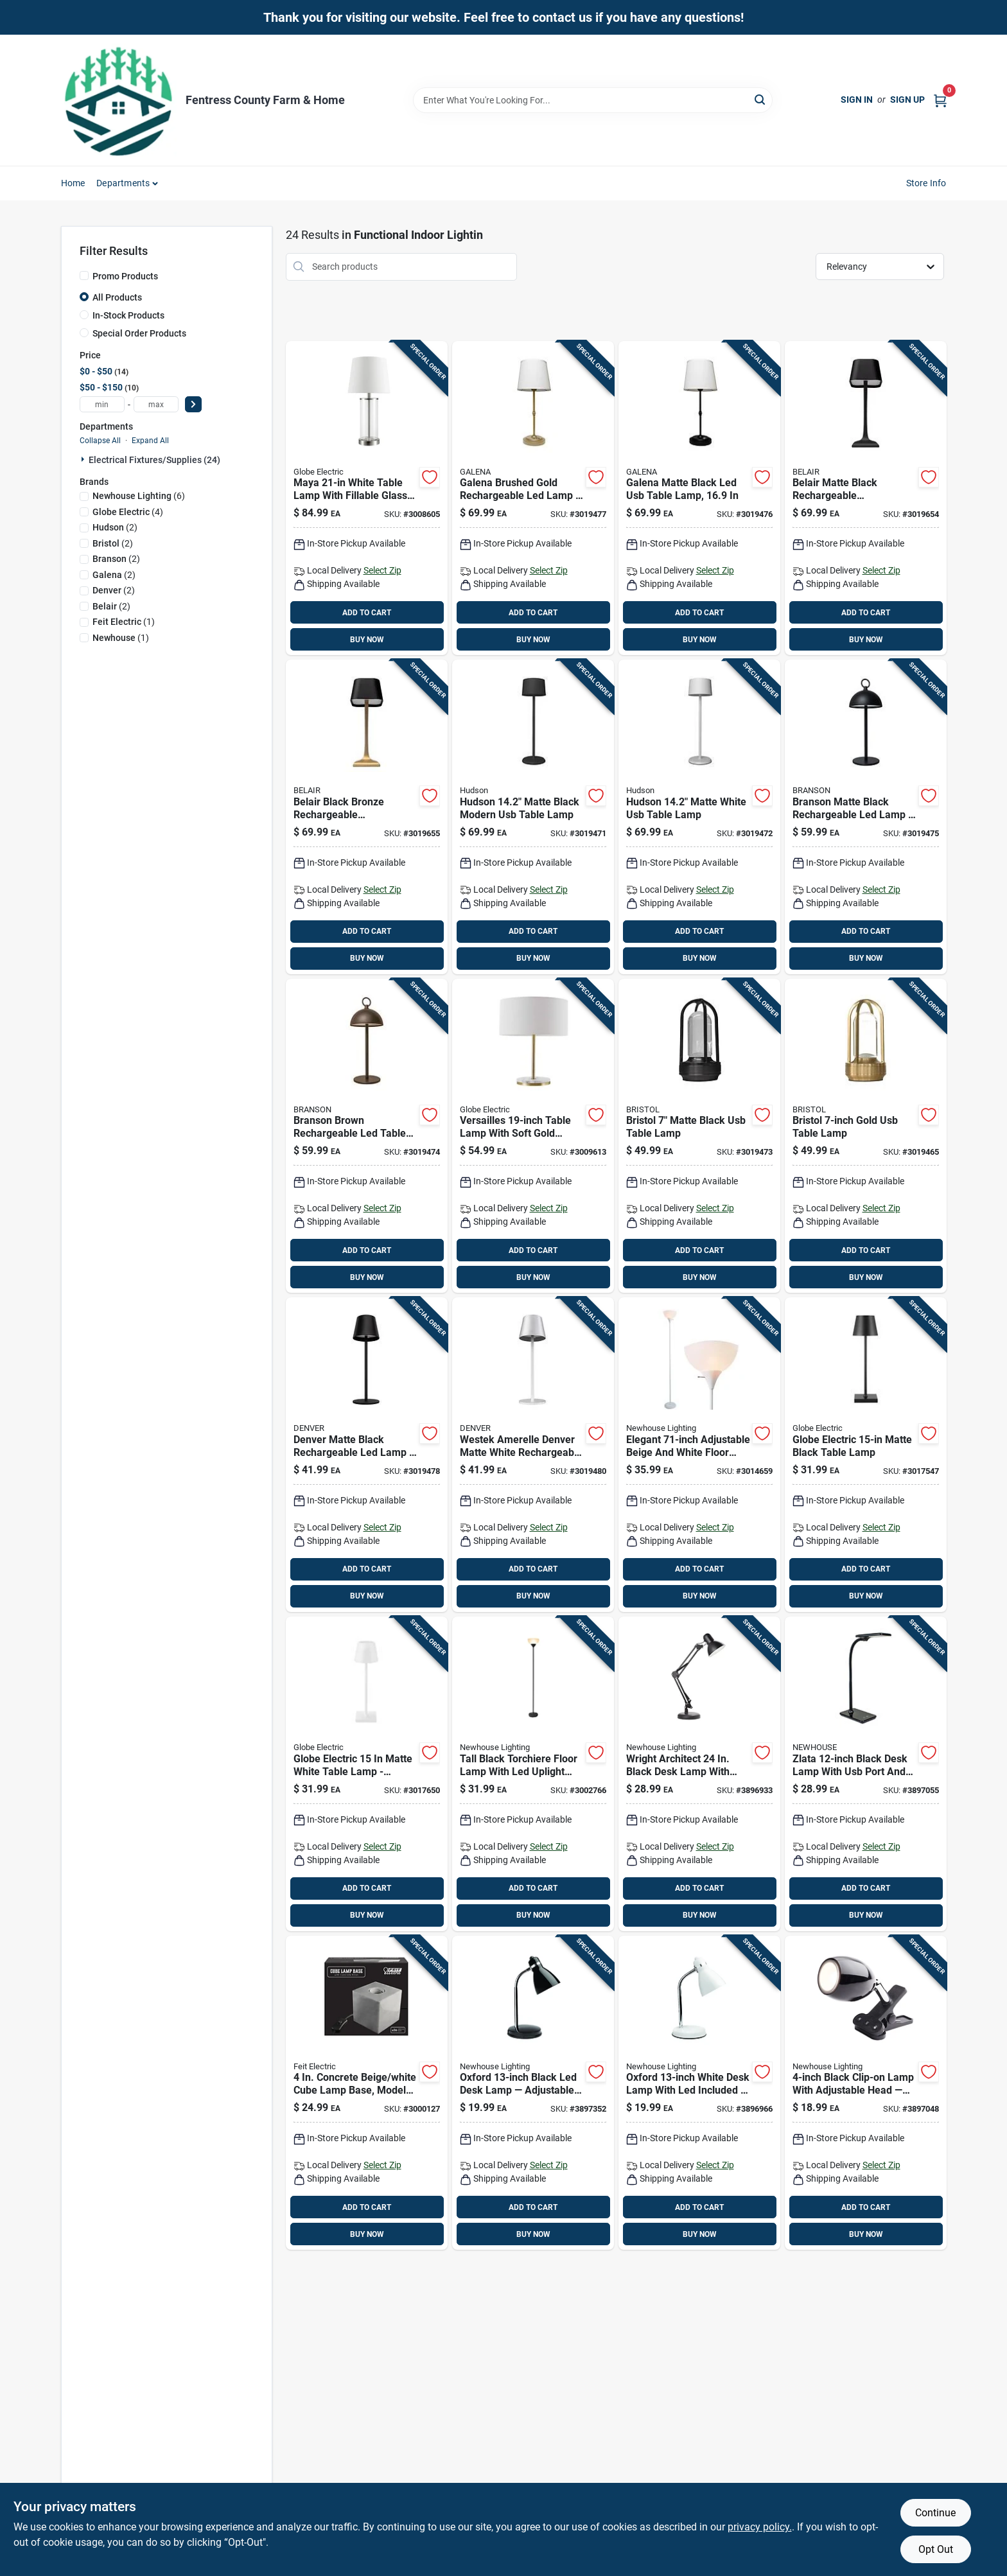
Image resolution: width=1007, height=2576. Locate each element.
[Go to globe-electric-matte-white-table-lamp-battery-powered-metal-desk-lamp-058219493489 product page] (367, 1774)
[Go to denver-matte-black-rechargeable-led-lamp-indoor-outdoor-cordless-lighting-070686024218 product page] (367, 1454)
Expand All (150, 440)
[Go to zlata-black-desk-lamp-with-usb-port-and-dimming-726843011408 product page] (866, 1774)
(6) (138, 496)
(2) (114, 527)
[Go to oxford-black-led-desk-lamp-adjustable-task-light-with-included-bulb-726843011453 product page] (533, 2093)
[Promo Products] (84, 275)
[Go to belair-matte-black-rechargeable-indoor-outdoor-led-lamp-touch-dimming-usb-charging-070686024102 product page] (866, 498)
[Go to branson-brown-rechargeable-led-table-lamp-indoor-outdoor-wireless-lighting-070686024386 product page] (367, 1136)
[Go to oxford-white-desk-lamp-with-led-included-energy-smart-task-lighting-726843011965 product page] (699, 2093)
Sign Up (907, 99)
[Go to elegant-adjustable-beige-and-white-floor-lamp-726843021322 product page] (699, 1454)
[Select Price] (193, 404)
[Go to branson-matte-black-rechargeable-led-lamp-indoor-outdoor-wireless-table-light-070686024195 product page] (866, 817)
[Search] (760, 99)
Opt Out (935, 2549)
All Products (117, 297)
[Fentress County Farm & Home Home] (119, 100)
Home (73, 183)
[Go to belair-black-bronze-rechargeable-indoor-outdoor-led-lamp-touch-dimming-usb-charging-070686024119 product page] (367, 817)
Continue (935, 2513)
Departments (123, 183)
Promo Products (125, 276)
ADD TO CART (366, 612)
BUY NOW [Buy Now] (367, 639)
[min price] (102, 404)
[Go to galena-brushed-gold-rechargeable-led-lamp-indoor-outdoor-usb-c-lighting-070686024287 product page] (533, 498)
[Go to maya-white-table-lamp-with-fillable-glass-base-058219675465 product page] (367, 498)
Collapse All (100, 440)
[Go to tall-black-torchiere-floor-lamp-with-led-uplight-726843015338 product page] (533, 1774)
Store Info (926, 183)
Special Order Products (139, 333)
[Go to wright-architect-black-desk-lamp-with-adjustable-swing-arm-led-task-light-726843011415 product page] (699, 1774)
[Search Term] (593, 100)
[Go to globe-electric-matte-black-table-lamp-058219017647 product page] (866, 1454)
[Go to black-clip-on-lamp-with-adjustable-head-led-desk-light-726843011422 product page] (866, 2093)
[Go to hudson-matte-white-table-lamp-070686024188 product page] (699, 817)
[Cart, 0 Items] (940, 100)
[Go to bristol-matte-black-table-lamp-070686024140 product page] (699, 1136)
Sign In (857, 99)
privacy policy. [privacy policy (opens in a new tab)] (760, 2527)
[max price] (156, 404)
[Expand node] (84, 459)
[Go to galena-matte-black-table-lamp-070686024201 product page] (699, 498)
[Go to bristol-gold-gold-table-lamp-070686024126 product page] (866, 1136)
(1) (123, 622)
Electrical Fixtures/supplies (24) (154, 460)
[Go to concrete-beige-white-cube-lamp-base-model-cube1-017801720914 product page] (367, 2093)
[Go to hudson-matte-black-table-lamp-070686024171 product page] (533, 817)
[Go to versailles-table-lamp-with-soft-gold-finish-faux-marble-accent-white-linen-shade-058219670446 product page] (533, 1136)
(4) (127, 512)
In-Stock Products (128, 315)
